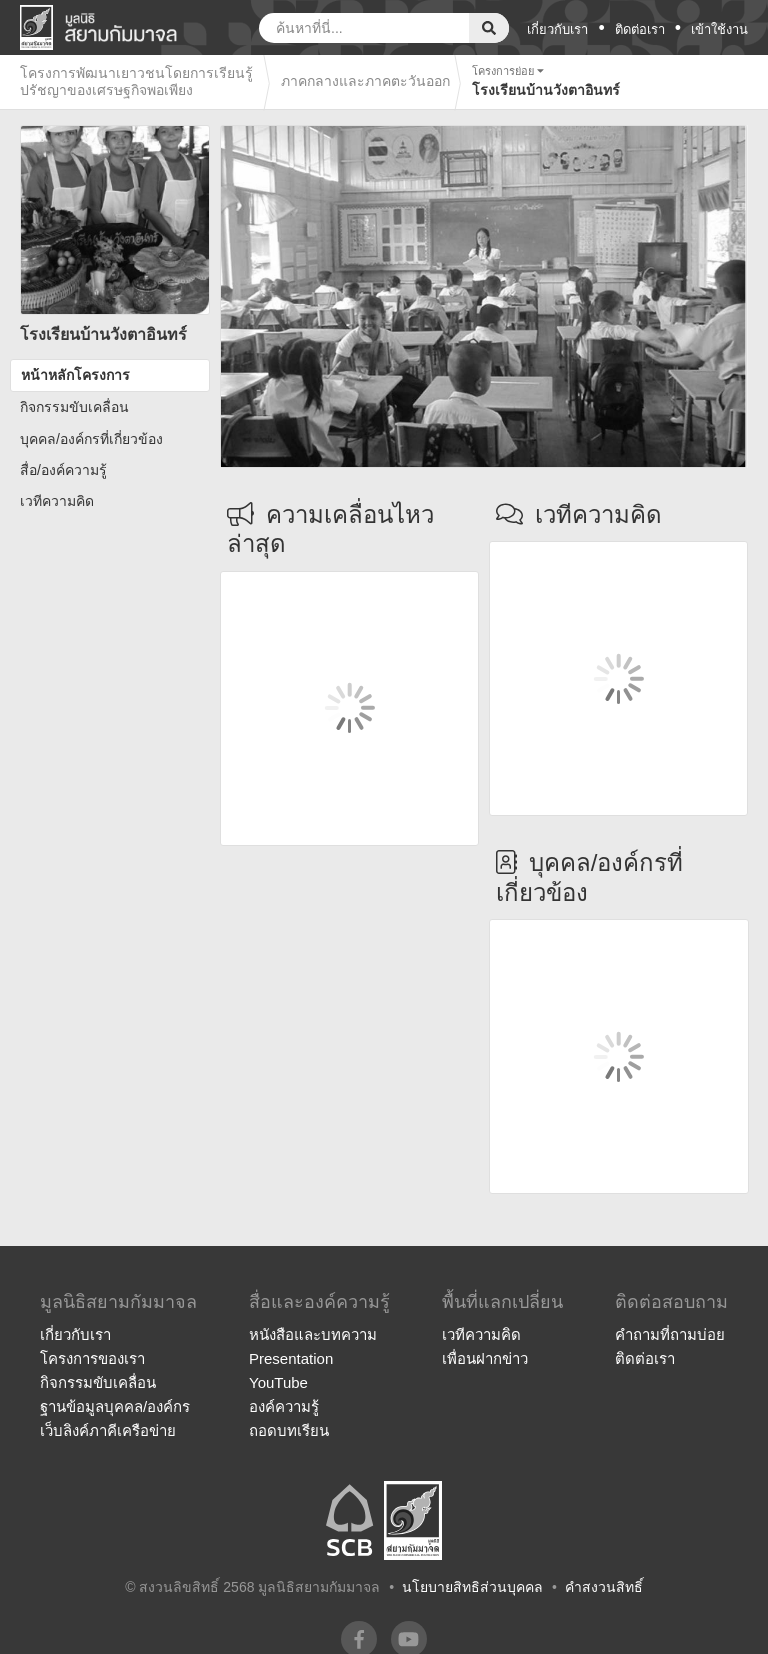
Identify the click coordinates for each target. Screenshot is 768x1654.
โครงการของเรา (92, 1358)
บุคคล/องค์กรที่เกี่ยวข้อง (91, 439)
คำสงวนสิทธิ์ (604, 1587)
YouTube (278, 1382)
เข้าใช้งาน (719, 29)
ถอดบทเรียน (289, 1430)
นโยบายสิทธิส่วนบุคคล (472, 1587)
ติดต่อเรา (640, 29)
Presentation (291, 1358)
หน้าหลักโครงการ (75, 375)
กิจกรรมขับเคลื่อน (74, 407)
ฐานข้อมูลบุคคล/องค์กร (115, 1406)
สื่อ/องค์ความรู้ (63, 470)
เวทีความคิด (57, 501)
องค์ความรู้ (284, 1406)
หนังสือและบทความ (313, 1334)
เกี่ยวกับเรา (557, 29)
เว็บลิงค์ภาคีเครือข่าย (108, 1430)
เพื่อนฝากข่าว (485, 1358)
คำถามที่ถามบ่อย (670, 1334)
